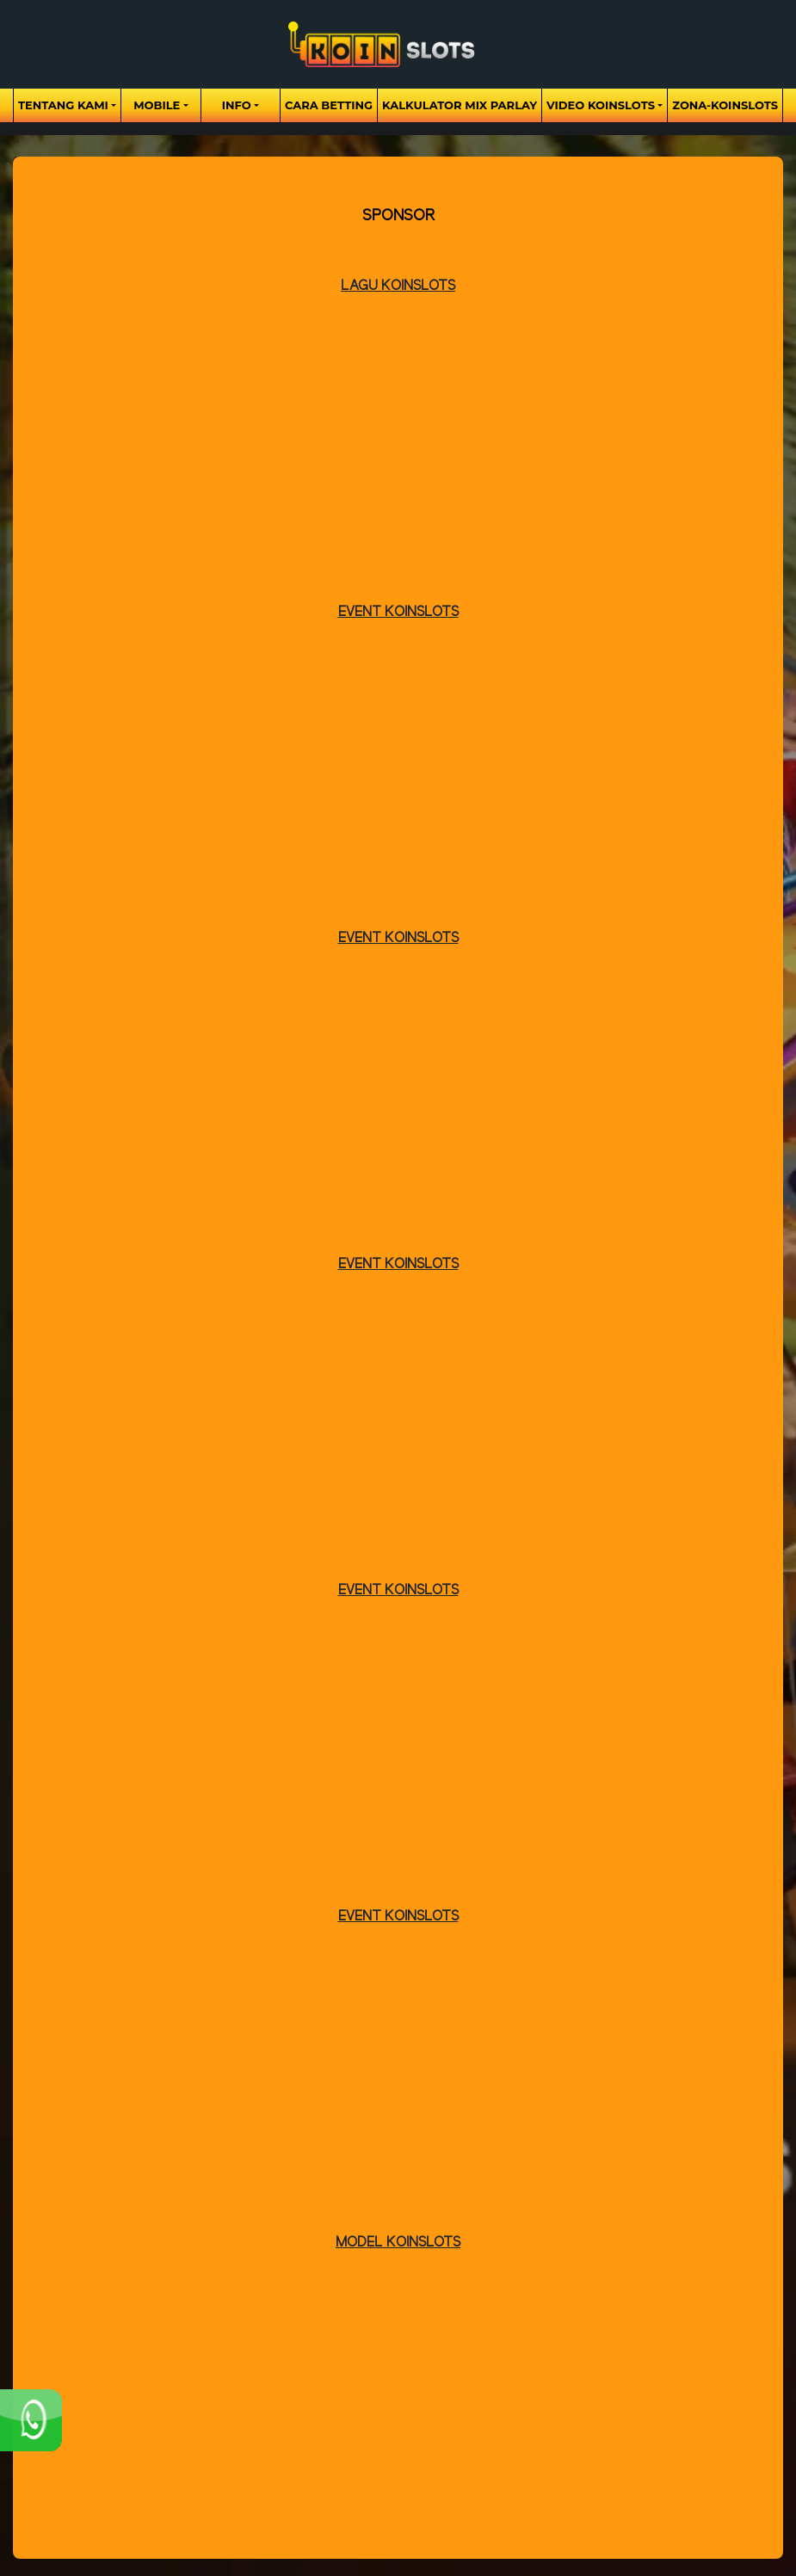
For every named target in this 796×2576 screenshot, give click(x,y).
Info (236, 105)
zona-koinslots (725, 105)
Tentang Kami (63, 105)
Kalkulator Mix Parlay (459, 105)
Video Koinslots (600, 105)
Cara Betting (329, 105)
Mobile (156, 105)
